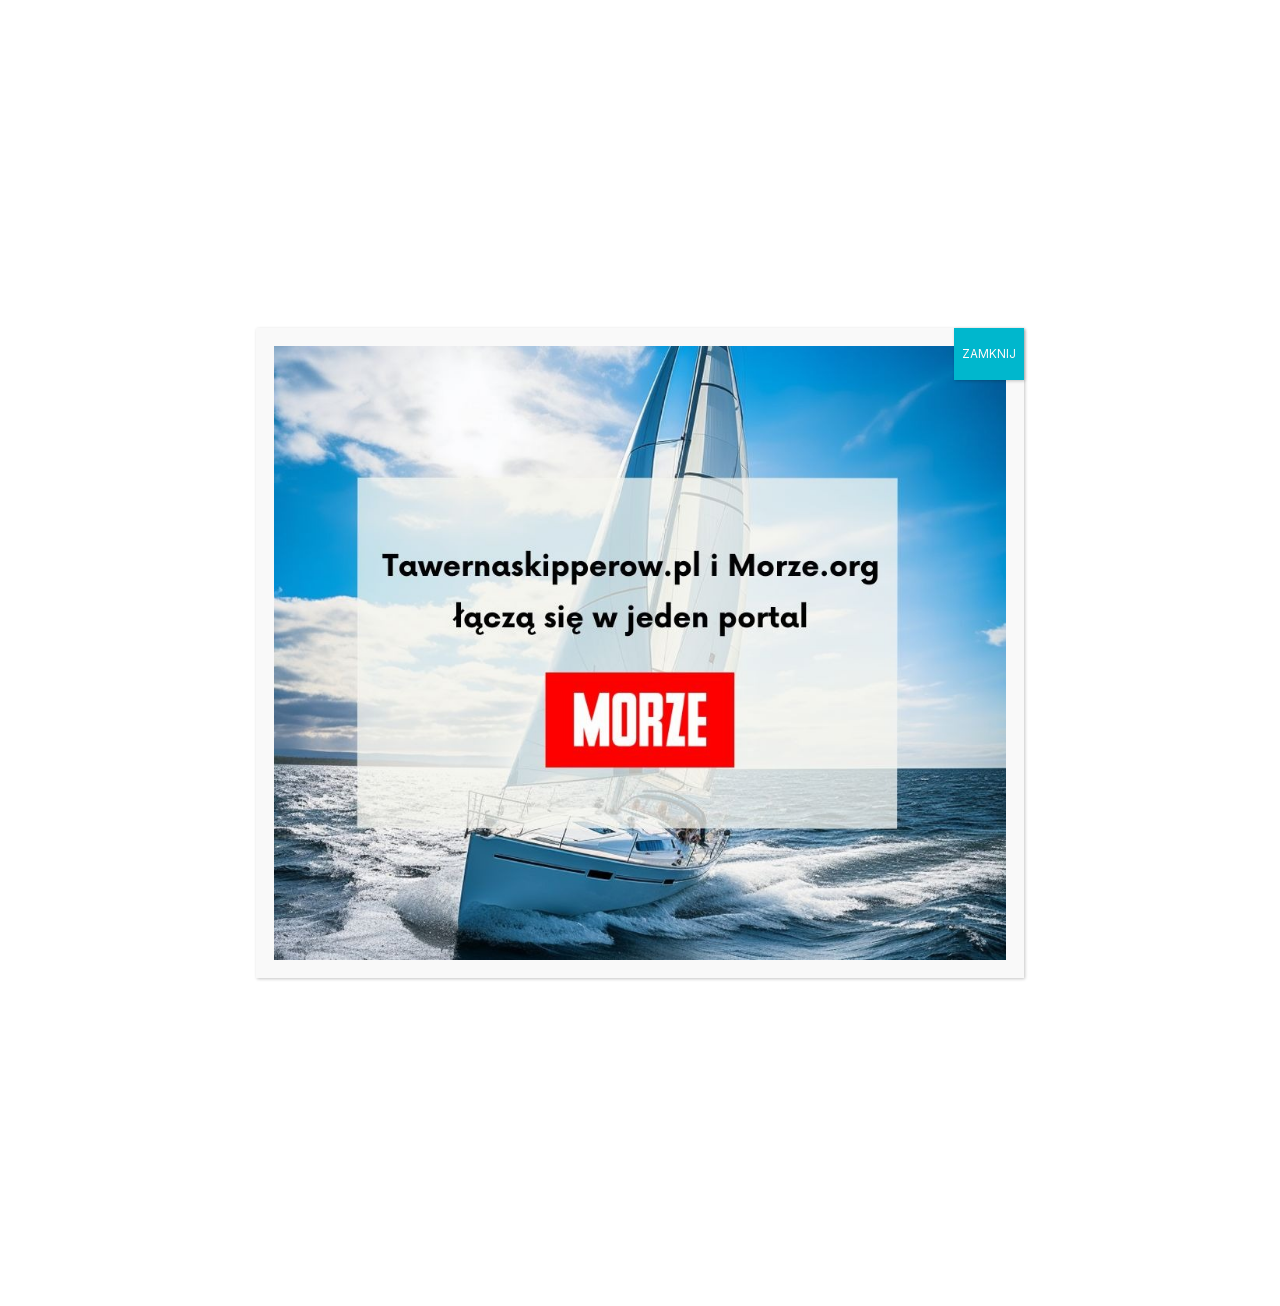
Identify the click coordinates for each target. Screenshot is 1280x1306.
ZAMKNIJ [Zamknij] (989, 353)
